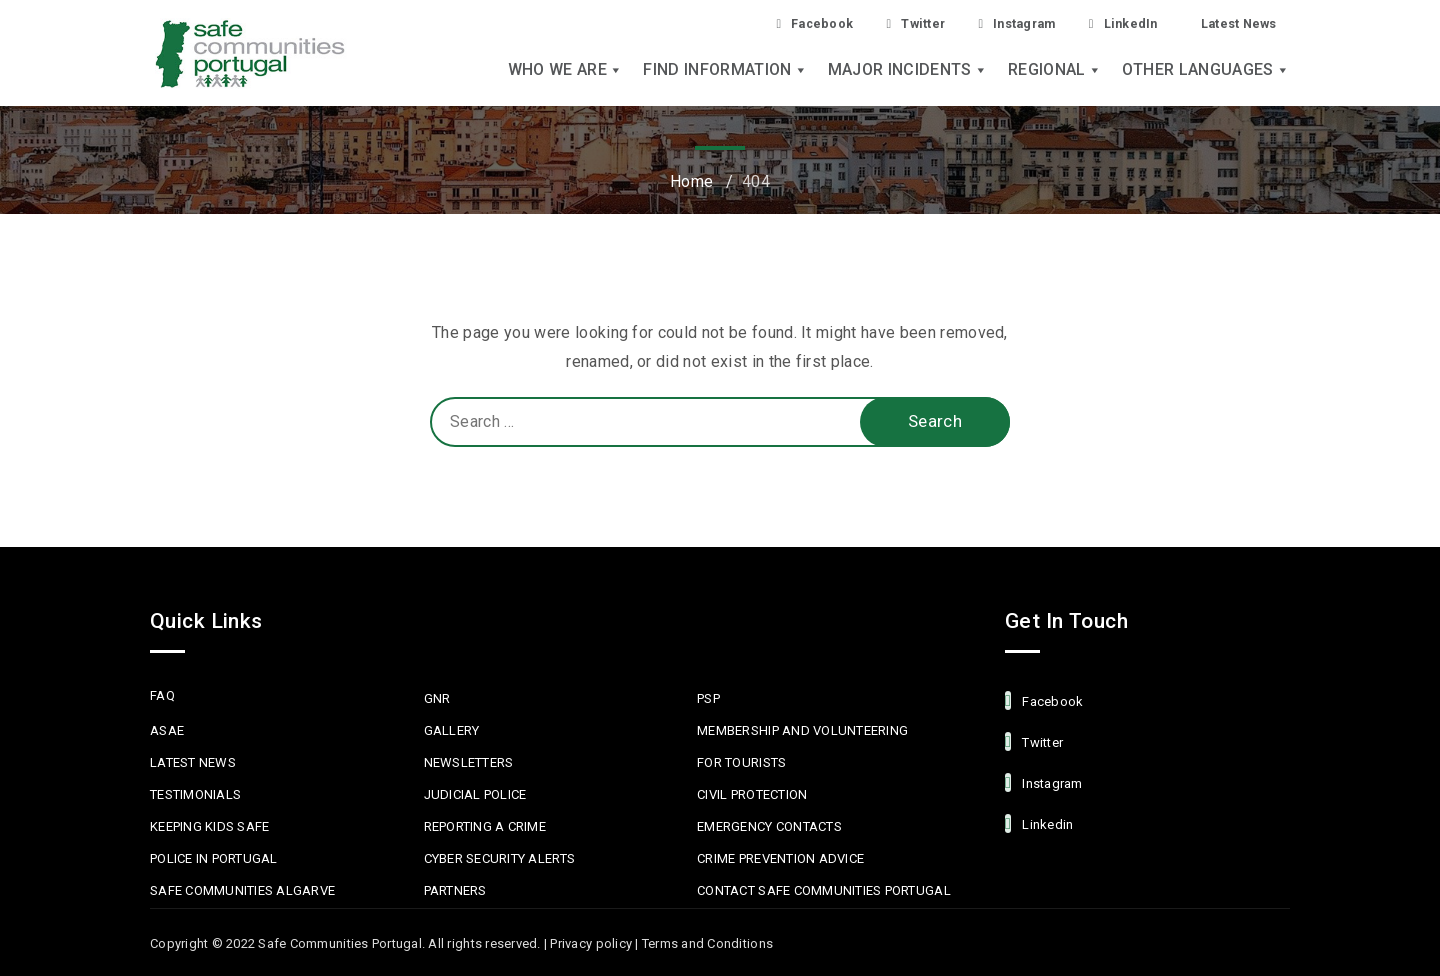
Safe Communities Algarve (242, 890)
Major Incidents (908, 72)
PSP (708, 698)
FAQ (162, 695)
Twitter (881, 23)
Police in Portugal (214, 858)
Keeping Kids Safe (209, 826)
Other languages (1206, 72)
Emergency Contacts (769, 826)
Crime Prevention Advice (780, 858)
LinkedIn (1108, 23)
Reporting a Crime (485, 826)
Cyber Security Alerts (499, 858)
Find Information (725, 72)
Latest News (1233, 23)
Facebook (772, 23)
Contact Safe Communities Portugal (824, 890)
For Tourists (741, 762)
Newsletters (469, 762)
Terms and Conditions (707, 943)
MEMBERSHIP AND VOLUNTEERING (802, 730)
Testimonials (195, 794)
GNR (437, 698)
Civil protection (752, 794)
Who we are (566, 72)
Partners (455, 890)
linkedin (1039, 823)
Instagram (992, 23)
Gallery (452, 730)
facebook (1044, 700)
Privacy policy (591, 943)
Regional (1055, 72)
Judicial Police (475, 794)
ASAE (167, 730)
